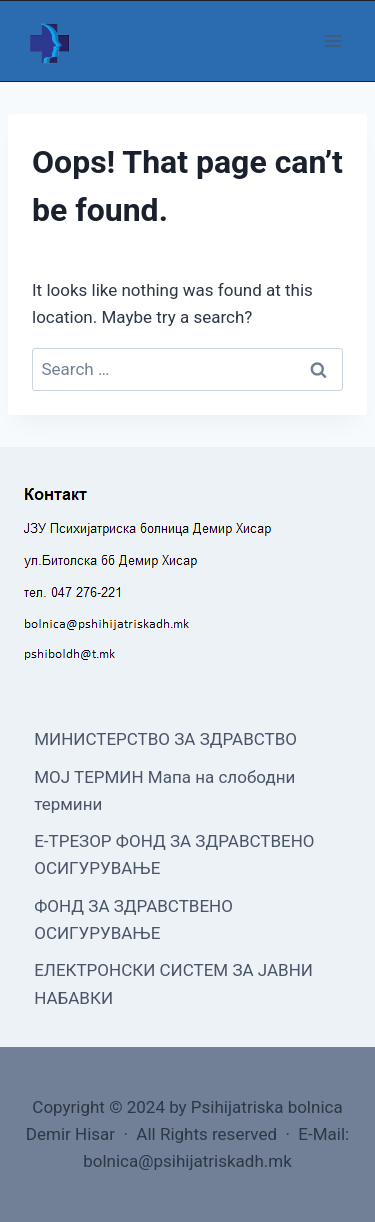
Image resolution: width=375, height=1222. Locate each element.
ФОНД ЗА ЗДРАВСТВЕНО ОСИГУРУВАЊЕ (133, 919)
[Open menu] (332, 40)
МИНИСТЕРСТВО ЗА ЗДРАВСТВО (165, 739)
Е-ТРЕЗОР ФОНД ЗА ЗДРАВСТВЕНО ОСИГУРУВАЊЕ (174, 854)
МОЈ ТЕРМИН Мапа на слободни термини (164, 790)
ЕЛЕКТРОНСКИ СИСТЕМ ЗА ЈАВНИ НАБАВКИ (173, 983)
